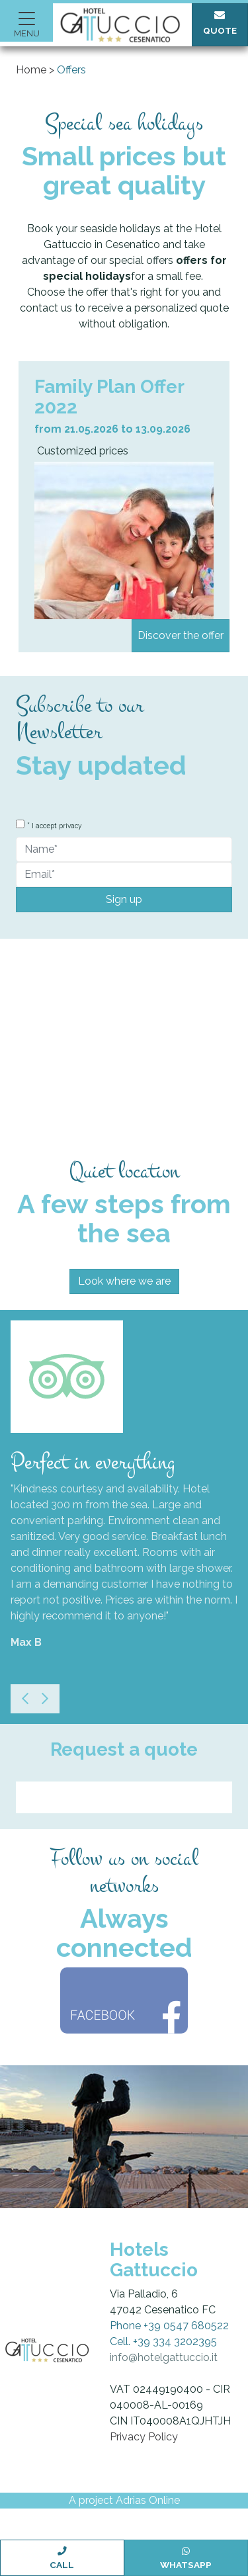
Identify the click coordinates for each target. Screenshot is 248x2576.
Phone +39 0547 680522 (169, 2325)
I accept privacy (57, 826)
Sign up (124, 899)
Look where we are (124, 1281)
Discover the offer (181, 635)
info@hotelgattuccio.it (164, 2357)
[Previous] (25, 1698)
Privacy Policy (144, 2436)
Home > (35, 70)
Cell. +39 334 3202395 (163, 2341)
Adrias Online (148, 2500)
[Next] (45, 1698)
